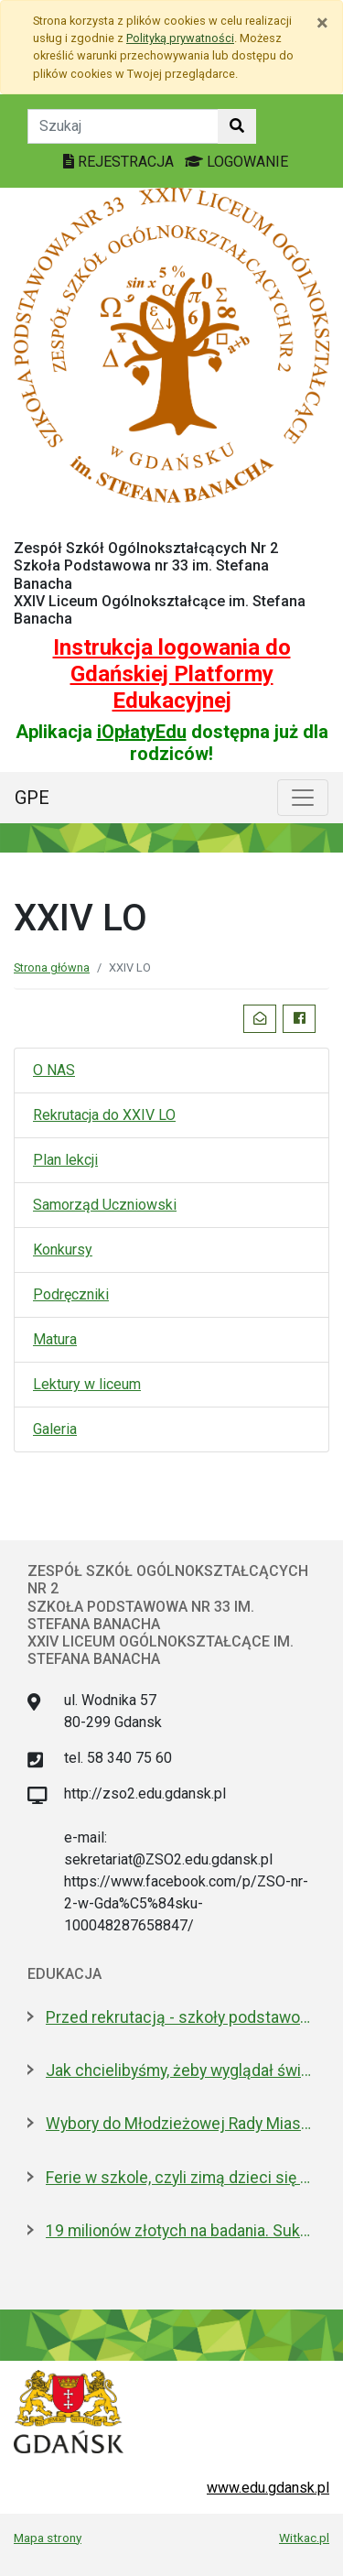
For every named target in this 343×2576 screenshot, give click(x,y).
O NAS (54, 1070)
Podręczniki (71, 1294)
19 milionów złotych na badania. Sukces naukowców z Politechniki (181, 2231)
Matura (55, 1339)
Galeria (55, 1429)
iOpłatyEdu (142, 732)
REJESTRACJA (120, 161)
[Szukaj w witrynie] (237, 126)
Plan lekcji (65, 1159)
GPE (32, 798)
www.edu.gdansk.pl (268, 2487)
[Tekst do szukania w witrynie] (123, 126)
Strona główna (52, 967)
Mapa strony (47, 2537)
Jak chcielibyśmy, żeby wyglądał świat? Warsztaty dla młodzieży (181, 2070)
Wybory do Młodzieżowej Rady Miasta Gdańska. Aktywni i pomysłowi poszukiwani (181, 2123)
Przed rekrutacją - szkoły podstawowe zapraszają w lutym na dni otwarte (181, 2017)
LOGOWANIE (236, 161)
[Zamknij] (322, 23)
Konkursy (62, 1249)
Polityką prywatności (180, 38)
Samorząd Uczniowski (105, 1204)
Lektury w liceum (87, 1384)
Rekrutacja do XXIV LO (104, 1115)
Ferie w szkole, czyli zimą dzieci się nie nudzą (181, 2177)
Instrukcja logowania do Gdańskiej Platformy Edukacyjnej (172, 674)
